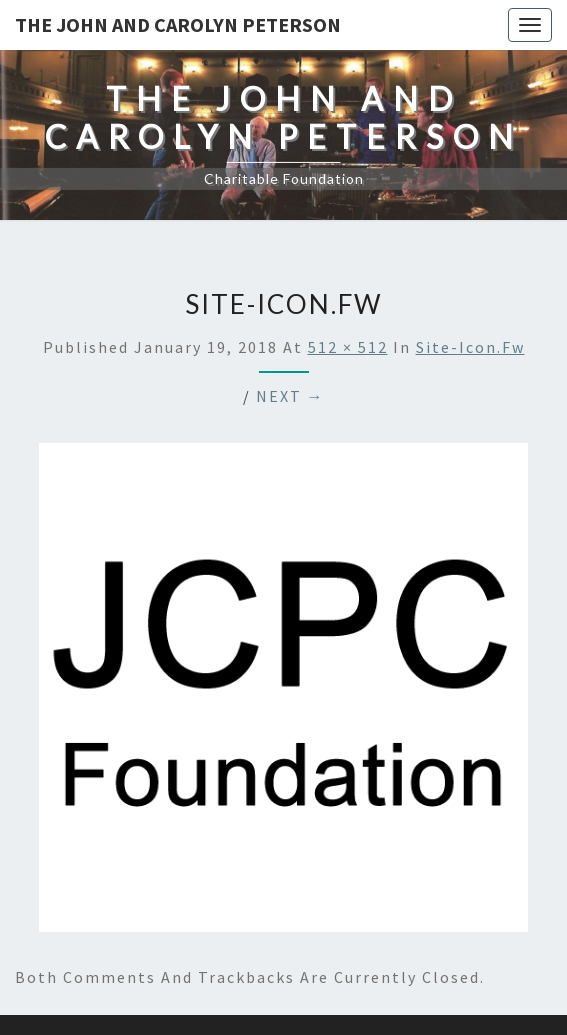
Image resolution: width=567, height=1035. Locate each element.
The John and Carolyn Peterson (178, 24)
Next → (290, 396)
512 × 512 (348, 347)
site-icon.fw (470, 347)
